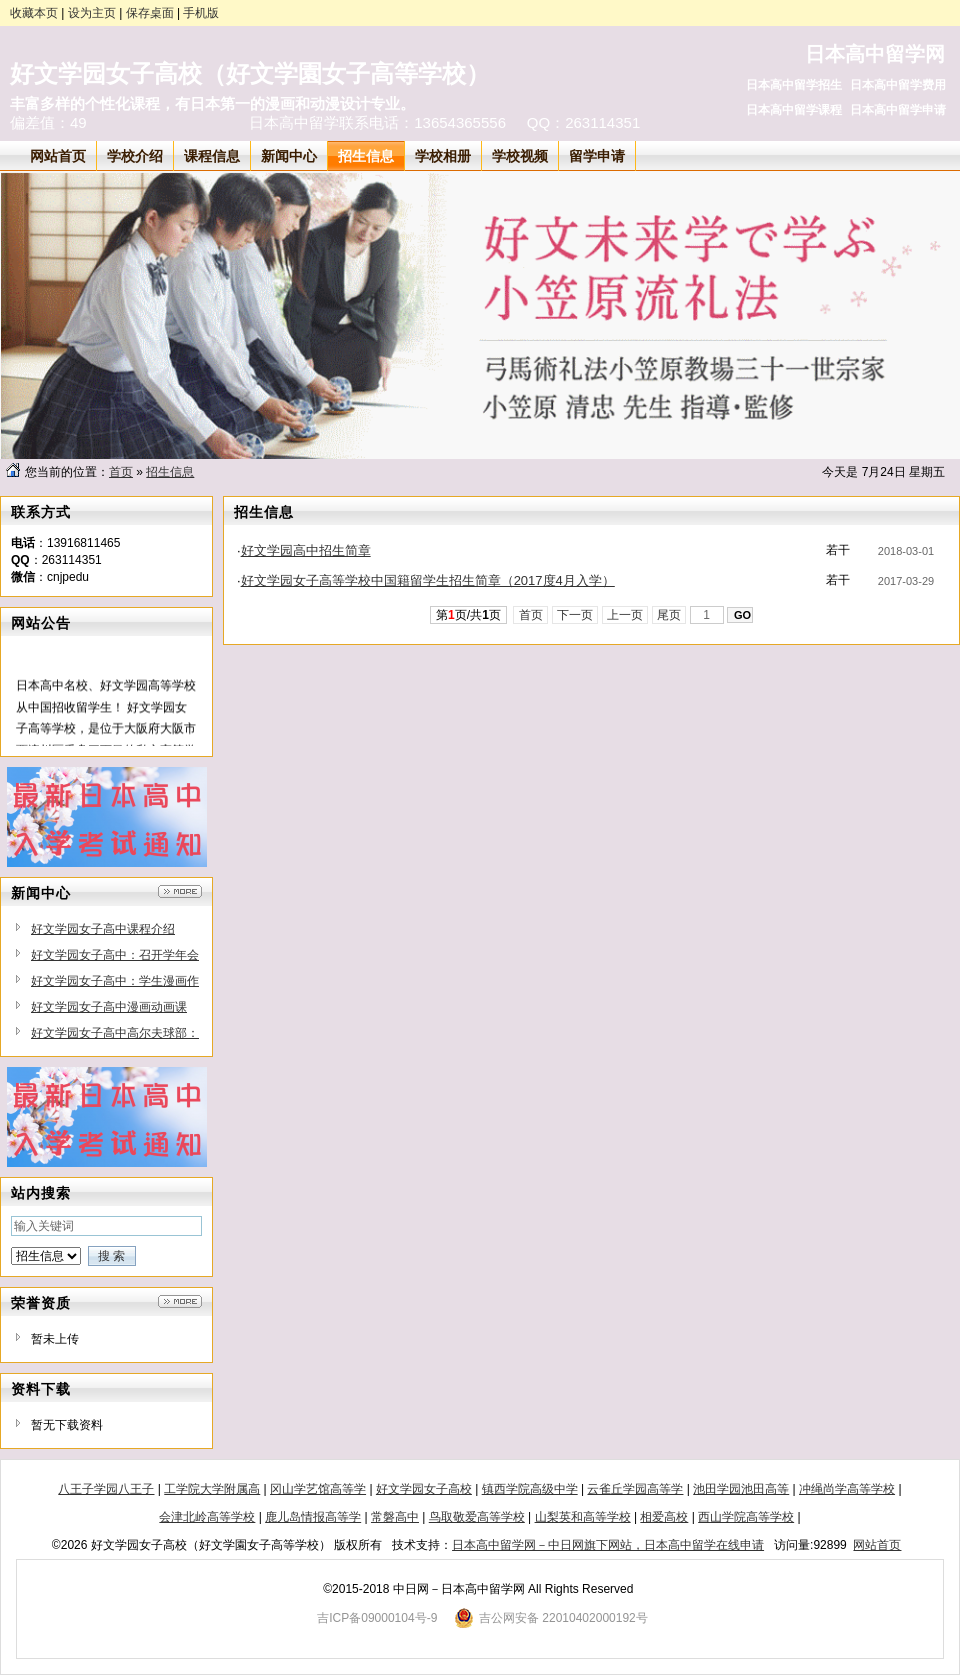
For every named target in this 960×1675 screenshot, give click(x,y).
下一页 (575, 615)
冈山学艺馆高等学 (318, 1489)
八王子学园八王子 (106, 1489)
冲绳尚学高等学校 (847, 1489)
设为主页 (92, 13)
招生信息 (170, 472)
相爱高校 (664, 1517)
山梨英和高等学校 (583, 1517)
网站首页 (877, 1545)
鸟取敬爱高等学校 (477, 1517)
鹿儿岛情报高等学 (313, 1517)
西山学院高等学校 (746, 1517)
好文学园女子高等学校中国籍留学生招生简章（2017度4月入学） (428, 580)
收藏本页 (34, 13)
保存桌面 (150, 13)
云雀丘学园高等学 (635, 1489)
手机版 (201, 13)
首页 (121, 472)
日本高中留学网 (875, 54)
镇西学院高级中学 (530, 1489)
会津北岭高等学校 (207, 1517)
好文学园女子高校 (424, 1489)
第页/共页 (468, 615)
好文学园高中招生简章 (306, 550)
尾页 (669, 615)
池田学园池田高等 (741, 1489)
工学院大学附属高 (212, 1489)
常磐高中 (395, 1517)
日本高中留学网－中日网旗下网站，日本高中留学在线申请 (608, 1545)
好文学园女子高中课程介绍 (103, 929)
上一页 (625, 615)
